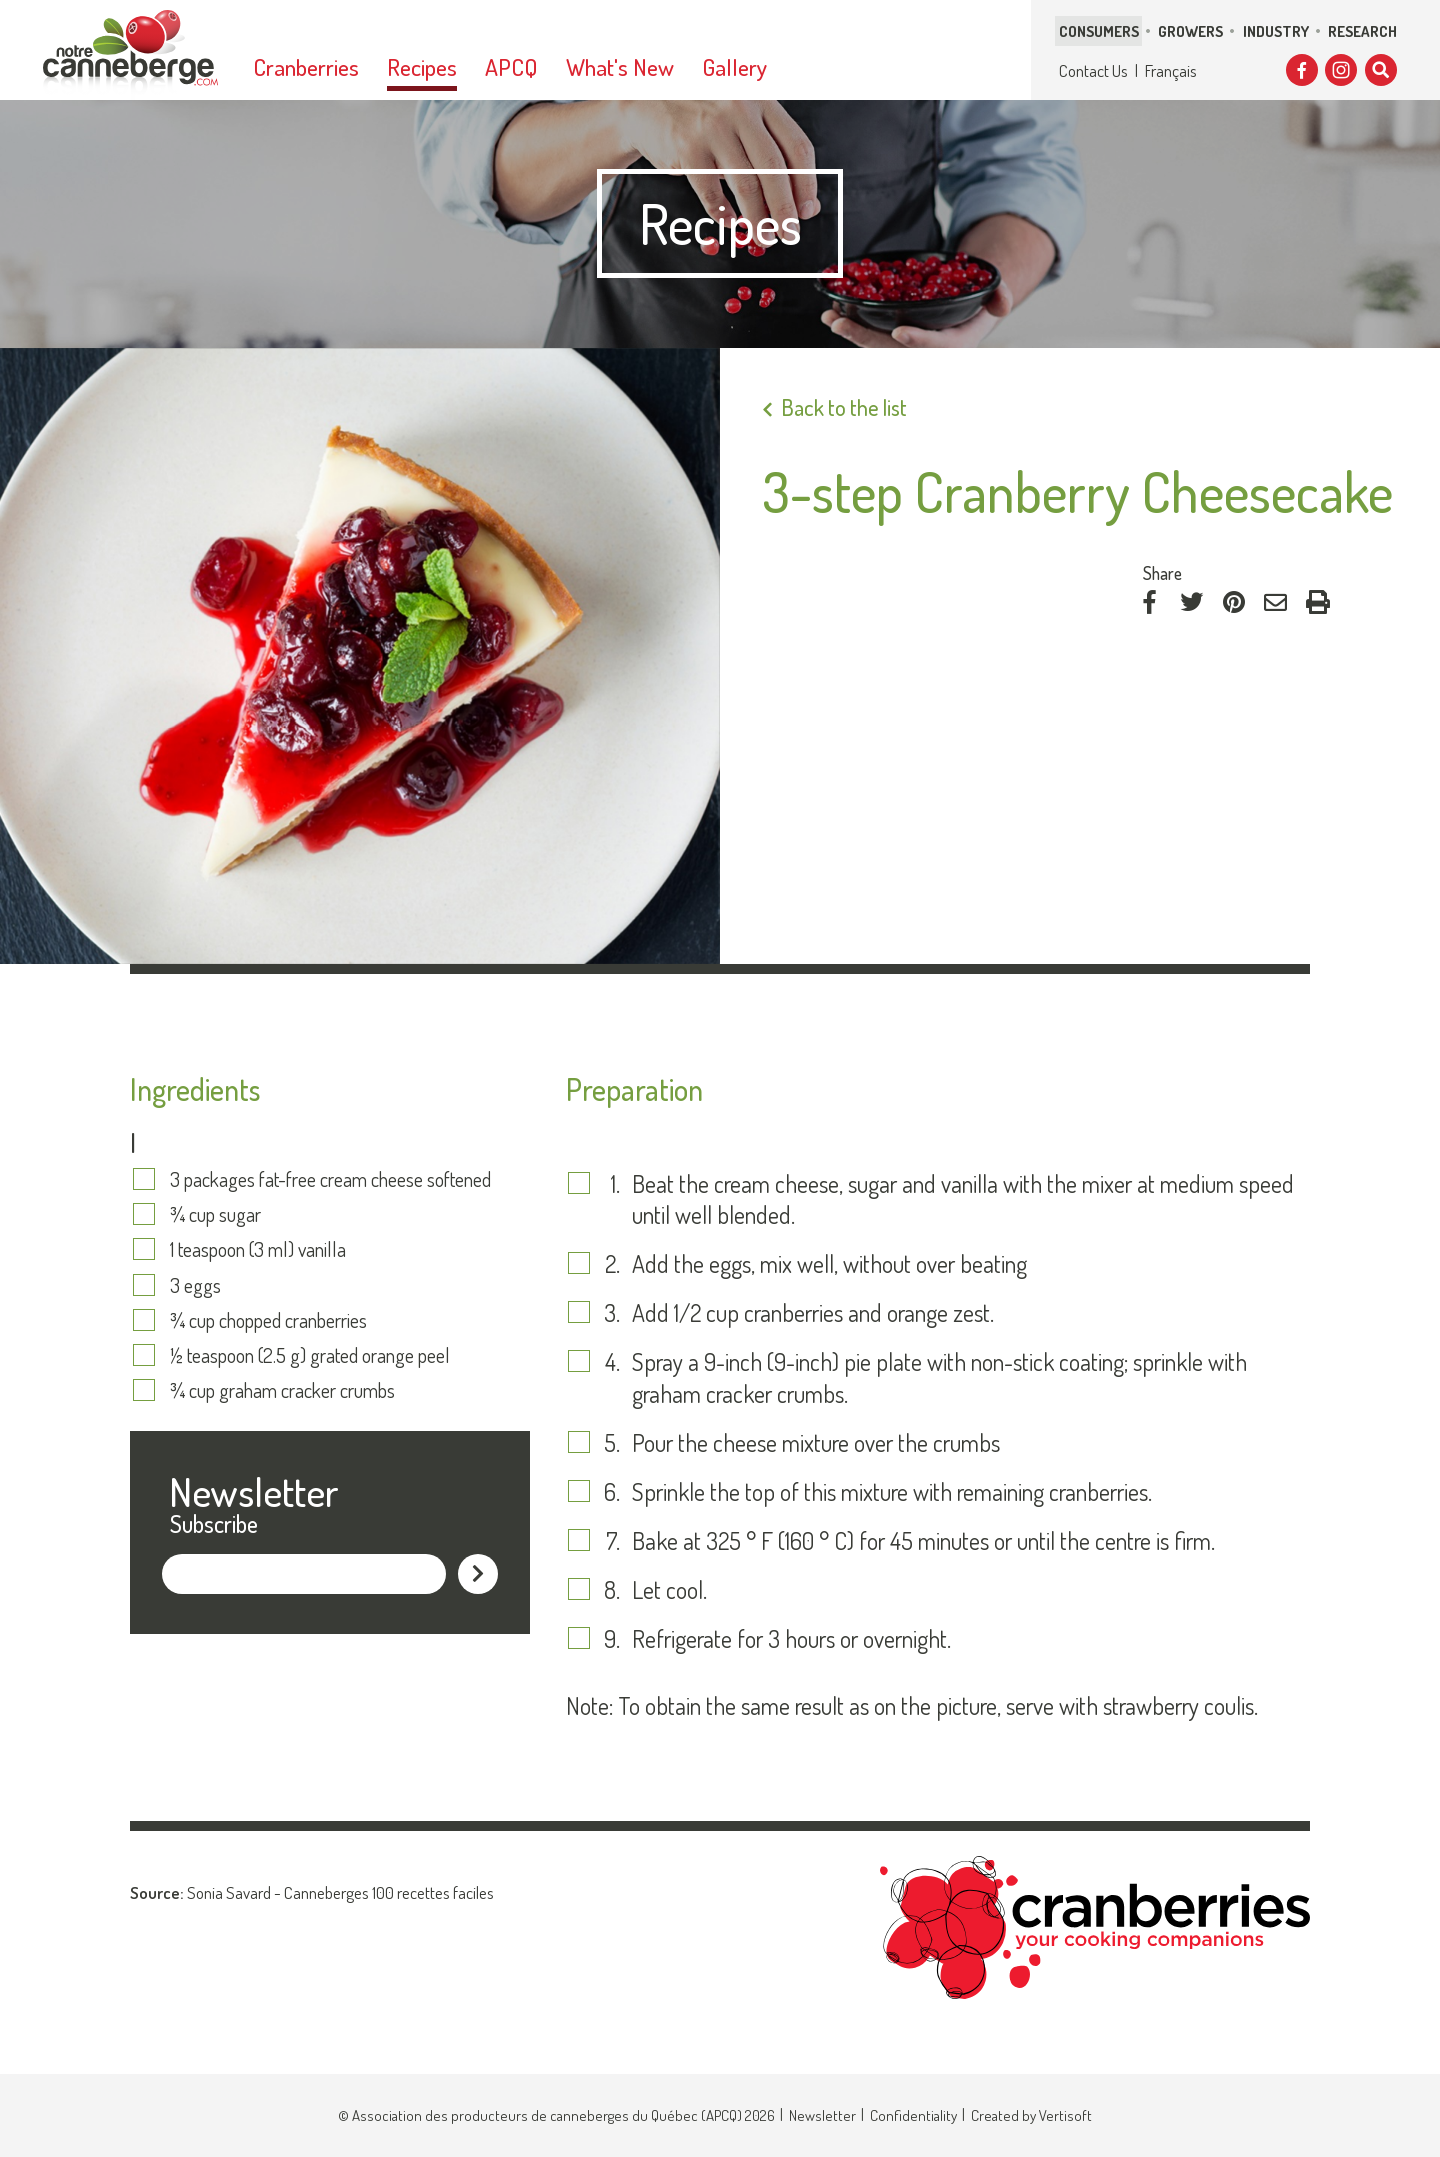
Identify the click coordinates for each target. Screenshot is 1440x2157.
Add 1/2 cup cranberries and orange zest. (813, 1312)
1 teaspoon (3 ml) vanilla (258, 1249)
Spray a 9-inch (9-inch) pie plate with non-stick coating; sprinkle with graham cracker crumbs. (939, 1377)
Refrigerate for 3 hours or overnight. (791, 1638)
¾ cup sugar (215, 1214)
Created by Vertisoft (1031, 2115)
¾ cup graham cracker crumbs (282, 1390)
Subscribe (214, 1523)
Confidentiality (913, 2115)
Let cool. (669, 1589)
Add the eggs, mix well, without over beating (829, 1263)
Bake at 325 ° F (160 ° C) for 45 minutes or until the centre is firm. (923, 1540)
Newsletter (822, 2115)
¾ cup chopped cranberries (268, 1320)
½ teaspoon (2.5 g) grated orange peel (310, 1355)
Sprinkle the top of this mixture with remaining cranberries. (892, 1491)
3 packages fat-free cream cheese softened (330, 1179)
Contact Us (1093, 70)
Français (1171, 70)
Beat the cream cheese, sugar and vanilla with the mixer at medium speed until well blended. (963, 1199)
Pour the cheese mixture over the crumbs (816, 1442)
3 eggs (195, 1285)
